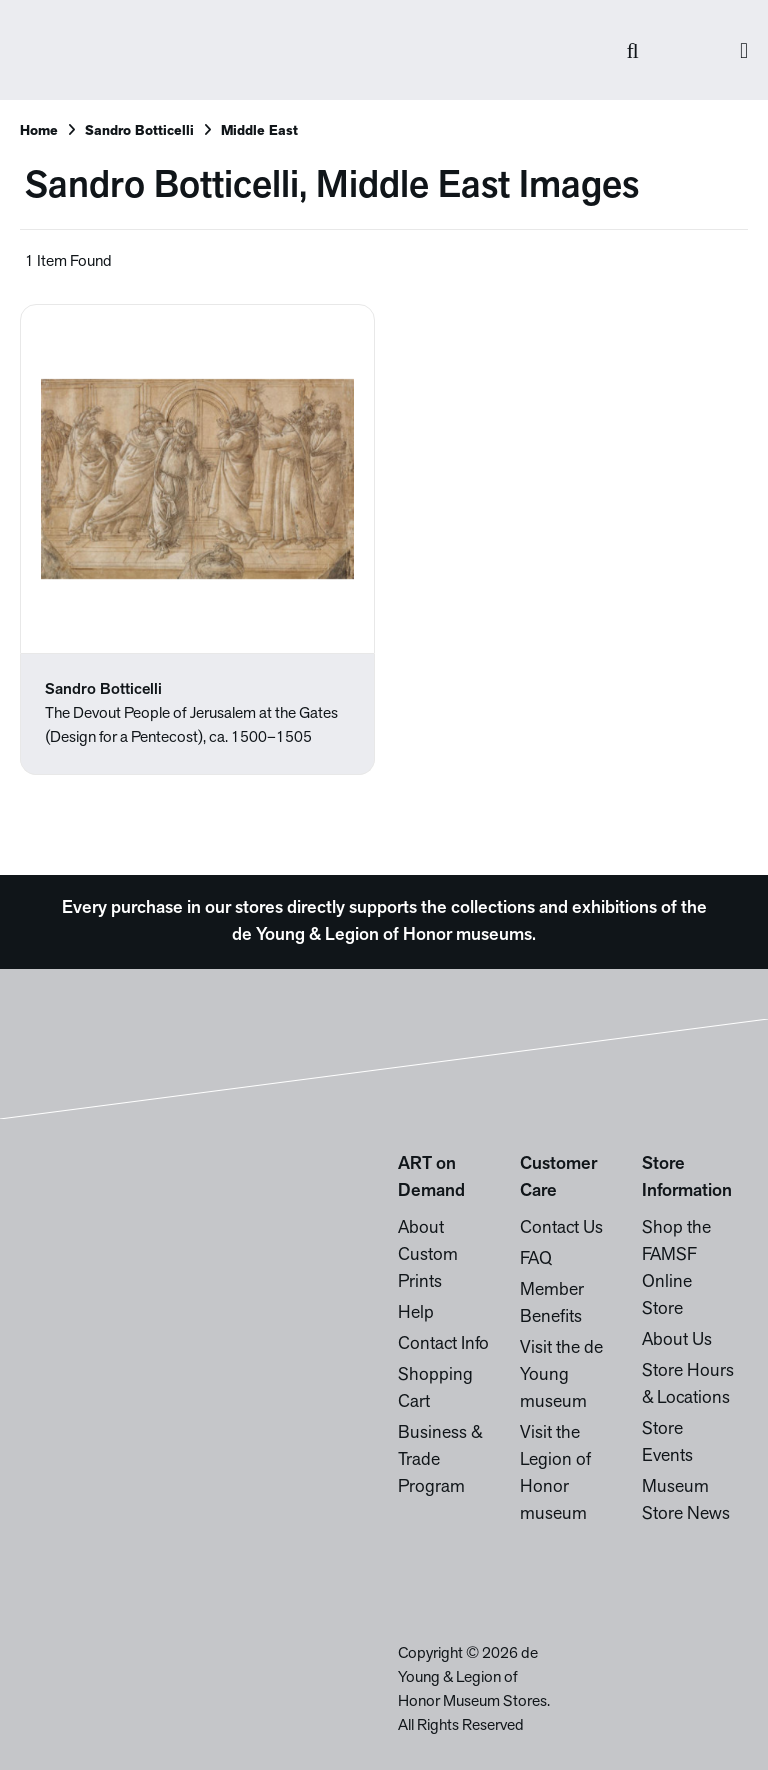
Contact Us (561, 1228)
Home (39, 131)
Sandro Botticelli (139, 131)
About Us (677, 1340)
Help (416, 1313)
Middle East (259, 131)
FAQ (536, 1259)
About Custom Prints (428, 1255)
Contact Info (443, 1344)
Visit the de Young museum (561, 1375)
